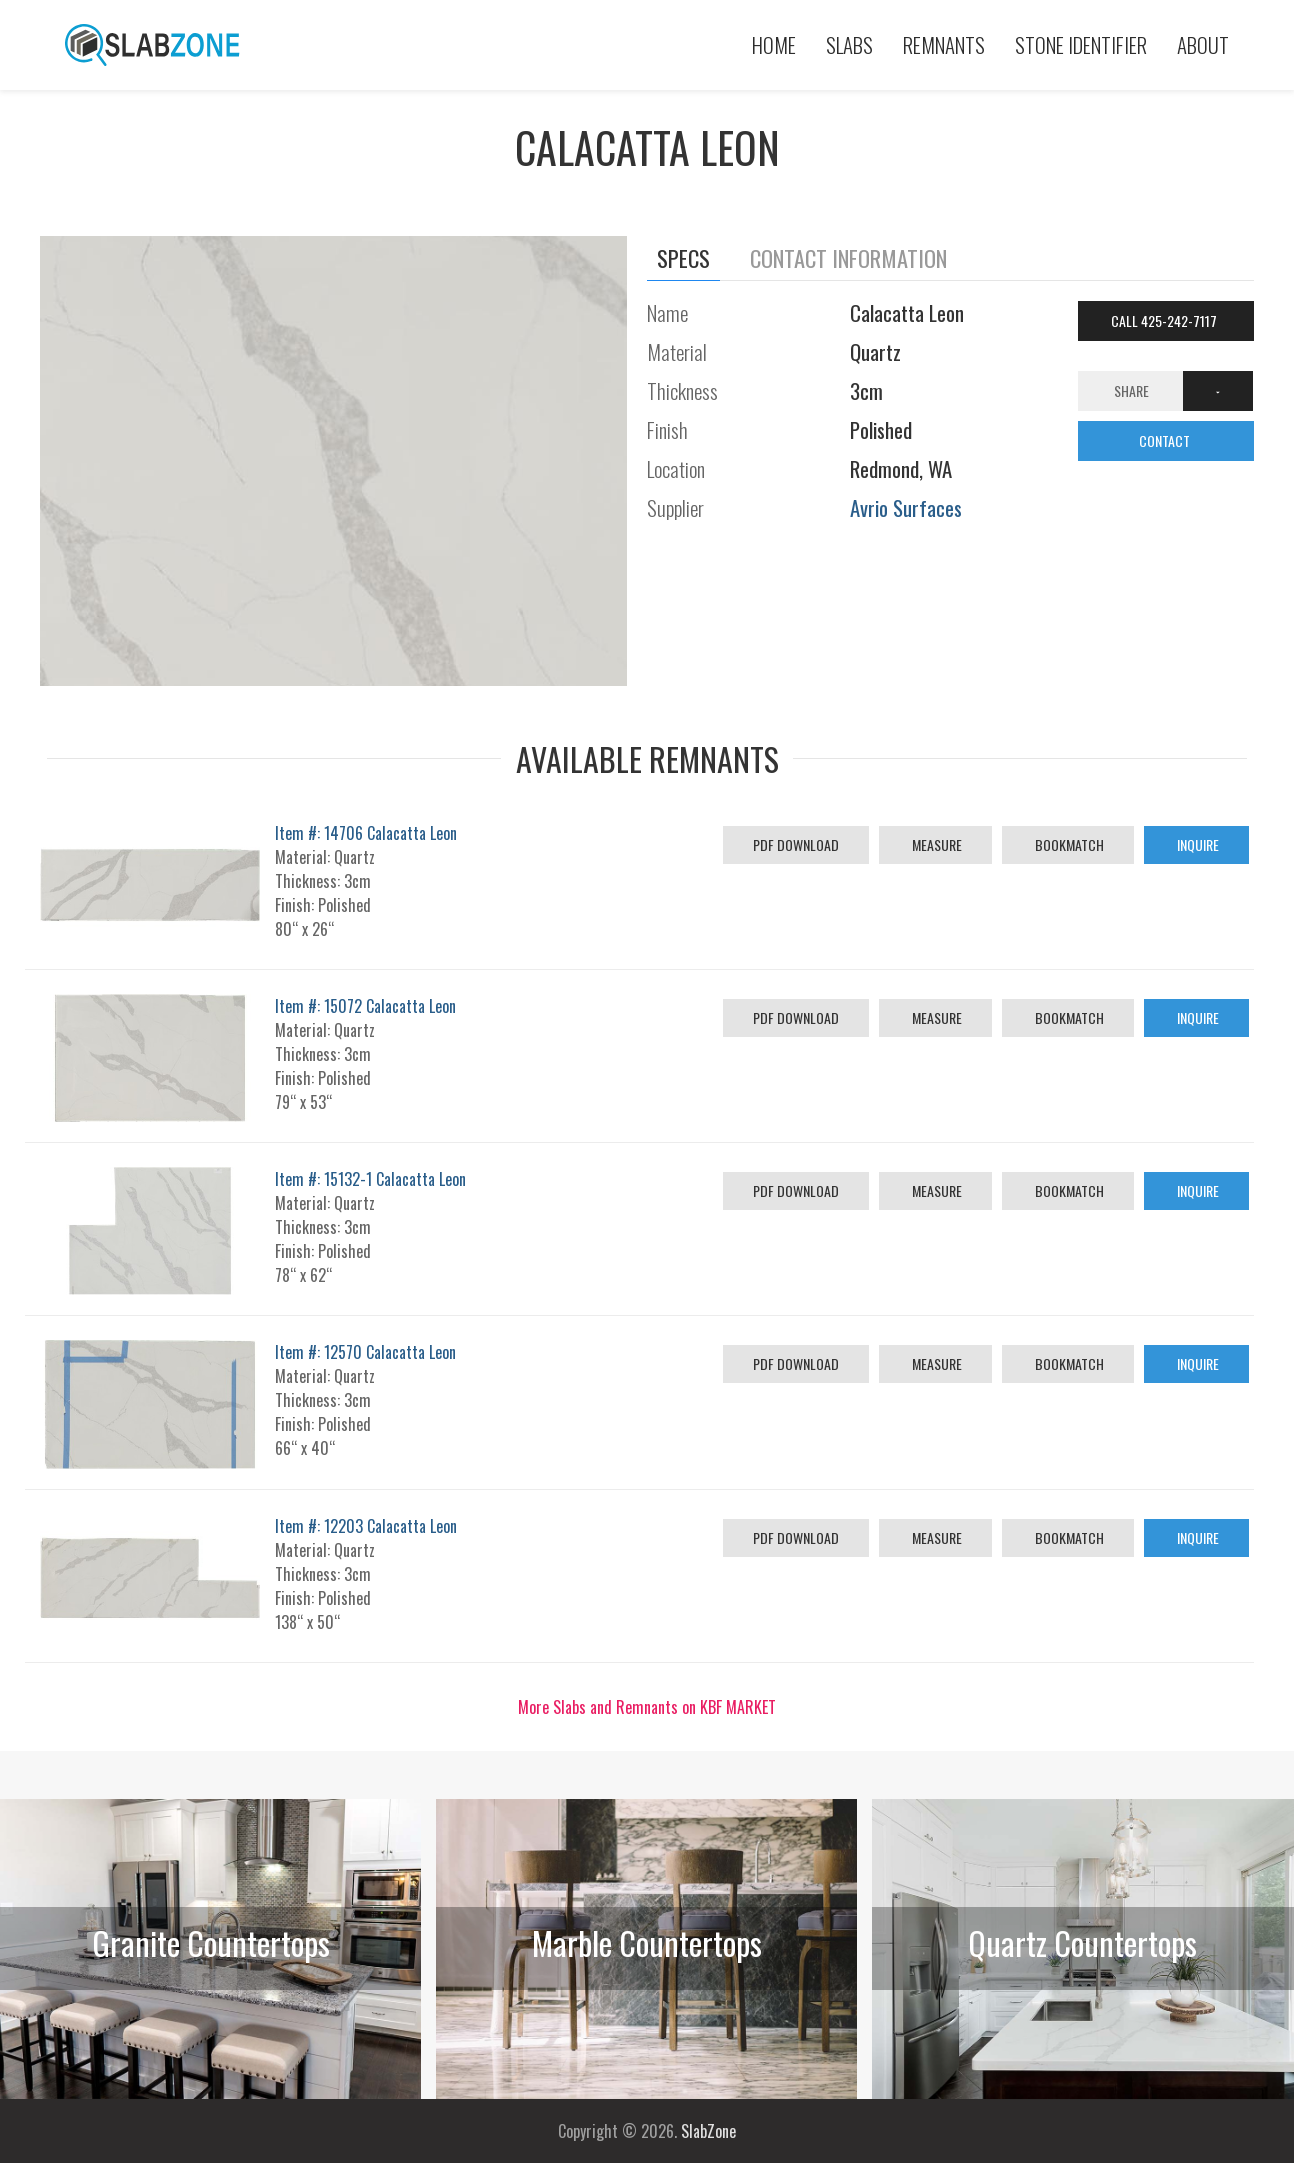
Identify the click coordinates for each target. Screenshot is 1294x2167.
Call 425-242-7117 (1165, 320)
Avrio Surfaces (906, 507)
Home (774, 44)
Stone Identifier (1081, 44)
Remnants (944, 44)
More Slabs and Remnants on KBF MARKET (647, 1707)
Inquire (1196, 844)
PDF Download (796, 844)
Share (1131, 390)
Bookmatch (1068, 844)
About (1203, 44)
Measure (935, 844)
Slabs (849, 44)
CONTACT (1166, 440)
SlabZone (708, 2131)
